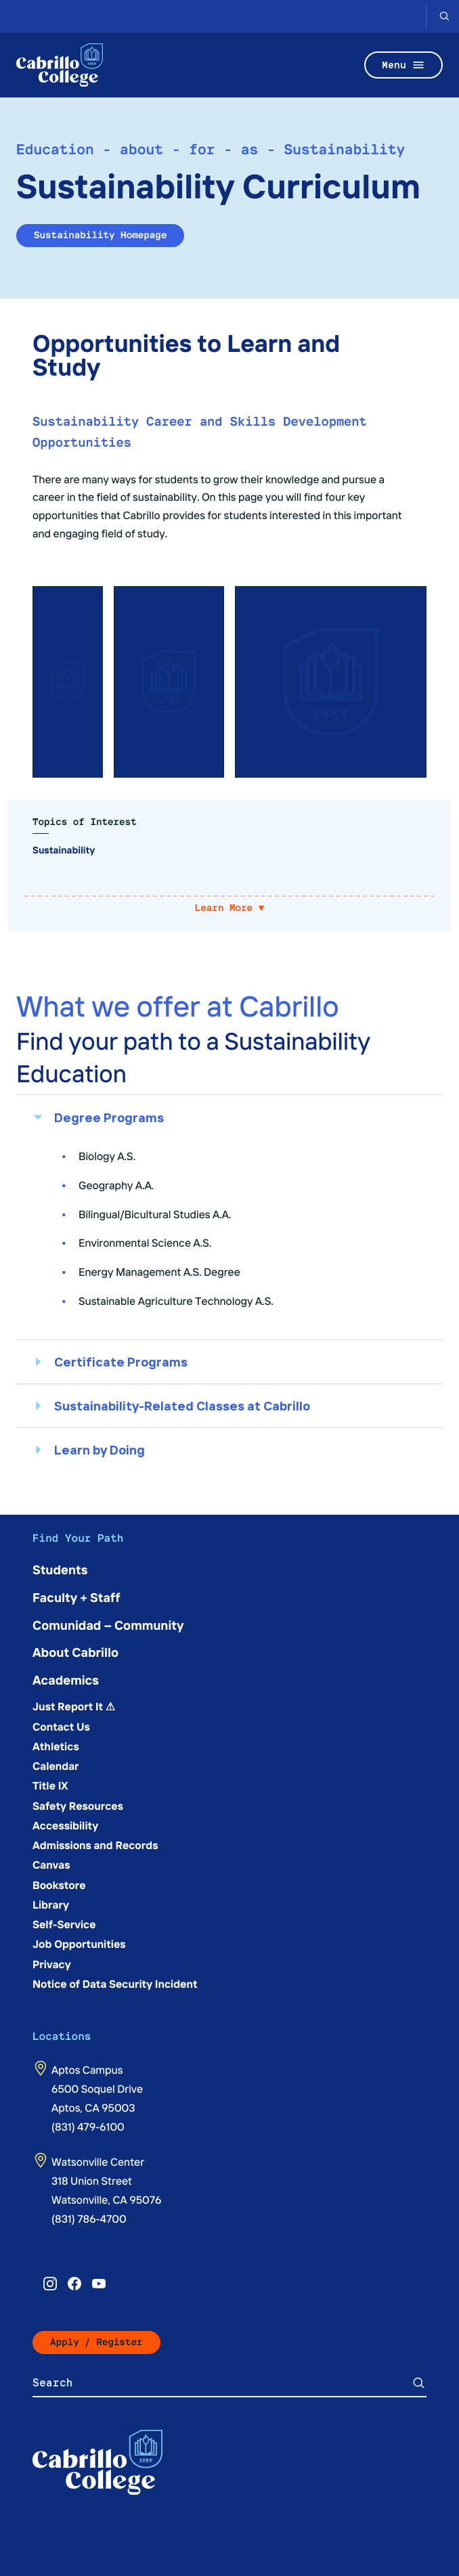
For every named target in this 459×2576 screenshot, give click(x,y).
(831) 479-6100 (88, 2126)
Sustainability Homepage (100, 235)
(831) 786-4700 (89, 2218)
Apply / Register (96, 2342)
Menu (403, 65)
